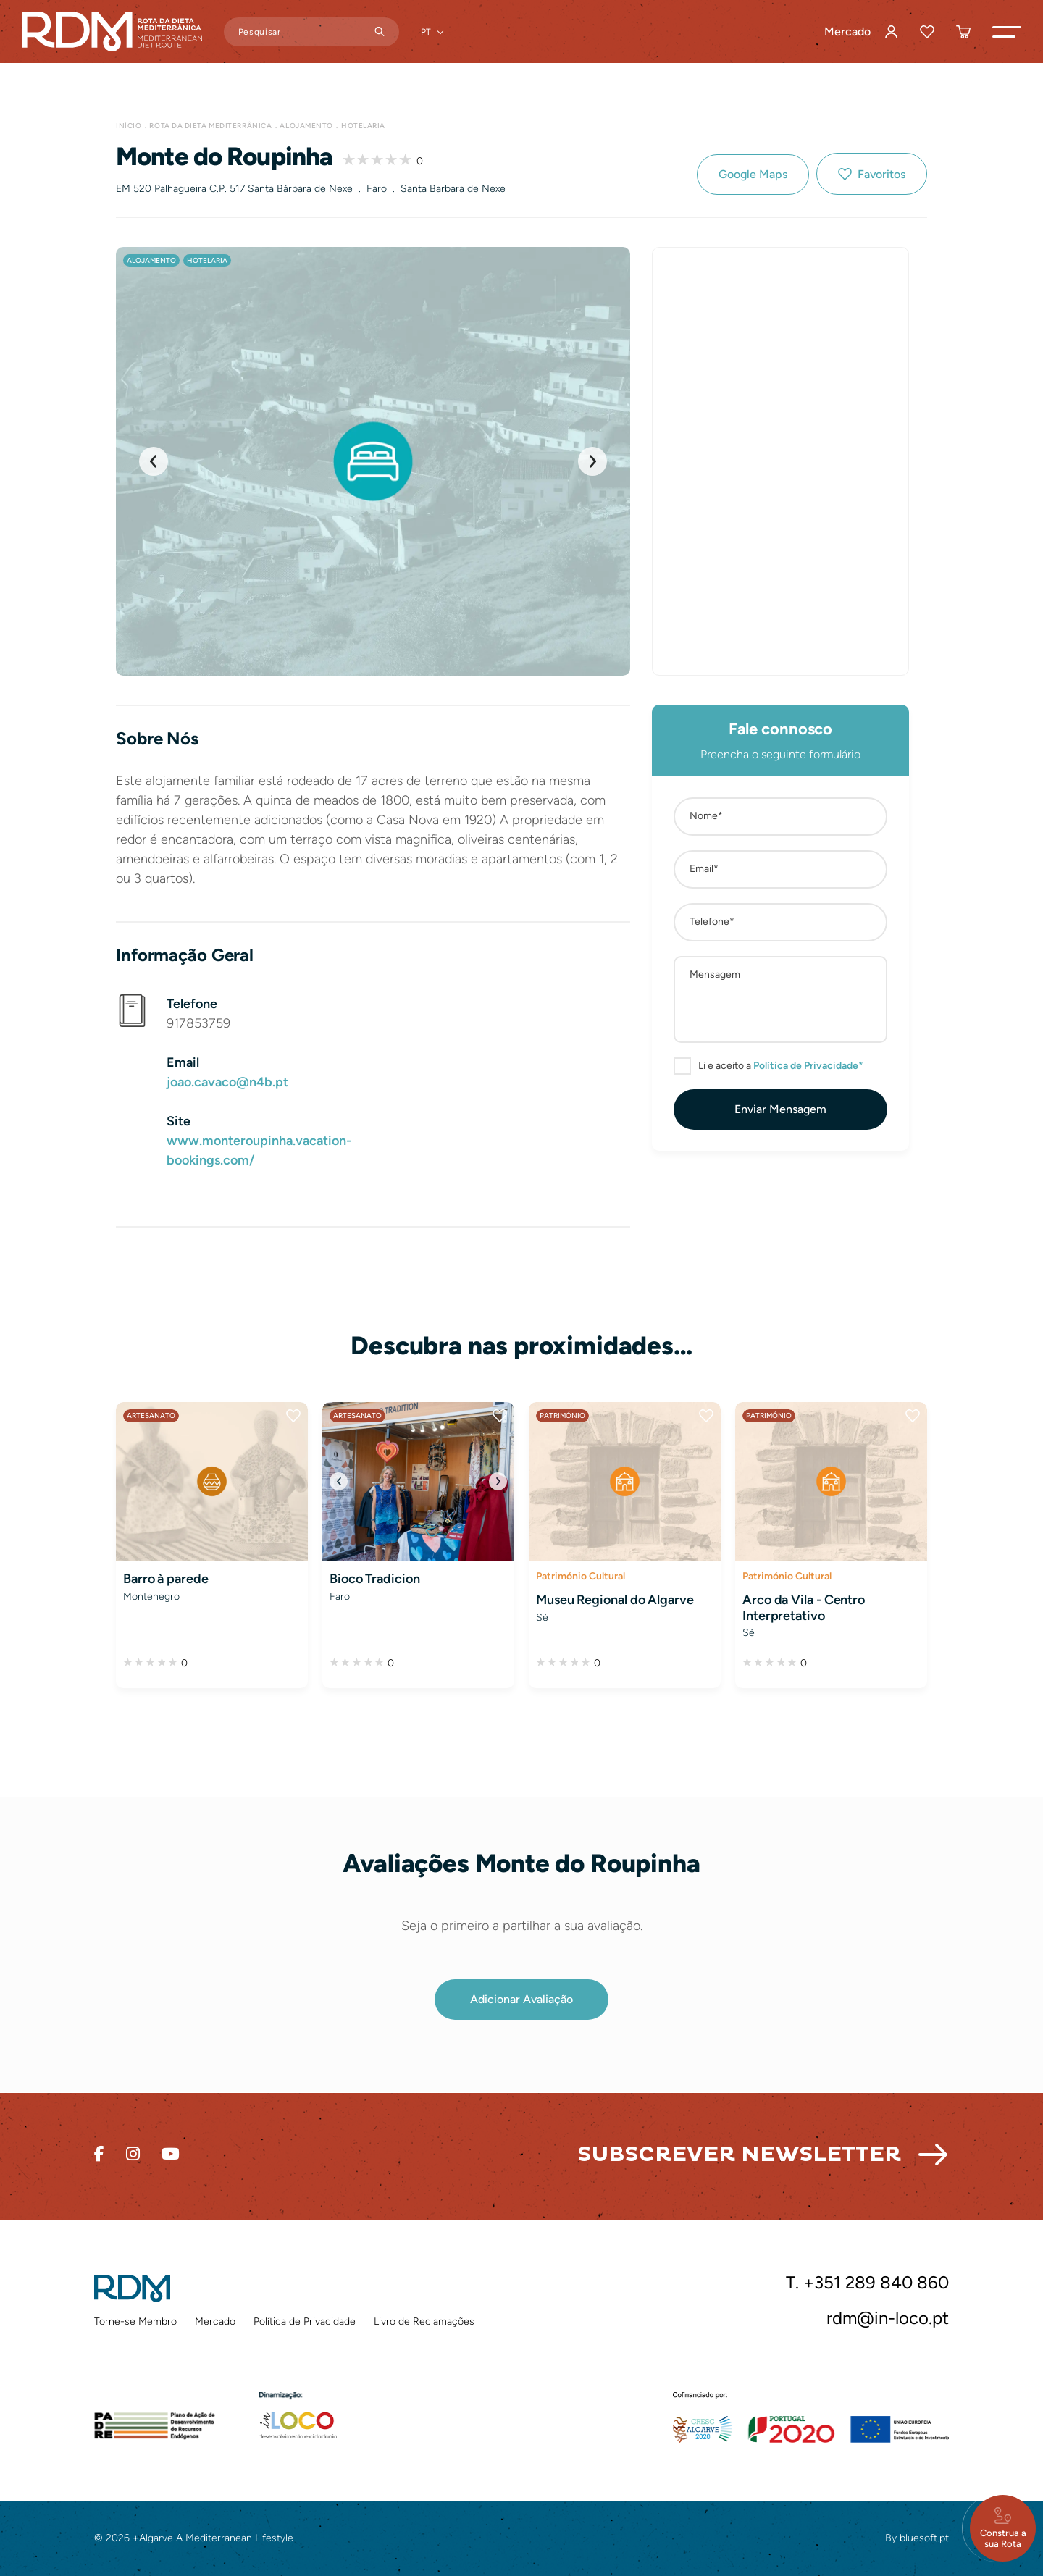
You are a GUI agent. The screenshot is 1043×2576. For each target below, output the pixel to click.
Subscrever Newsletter (739, 2154)
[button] (1006, 32)
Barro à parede (166, 1579)
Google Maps (753, 174)
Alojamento (306, 125)
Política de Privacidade (305, 2321)
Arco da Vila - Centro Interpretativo (803, 1608)
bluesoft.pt (924, 2538)
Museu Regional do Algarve (615, 1600)
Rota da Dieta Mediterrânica (210, 125)
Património (562, 1415)
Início (128, 125)
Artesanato (151, 1415)
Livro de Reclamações (424, 2321)
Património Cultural (580, 1576)
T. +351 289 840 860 (867, 2282)
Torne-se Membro (135, 2321)
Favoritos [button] (881, 174)
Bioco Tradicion (375, 1579)
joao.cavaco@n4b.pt (227, 1082)
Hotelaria (363, 125)
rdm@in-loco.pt (887, 2318)
